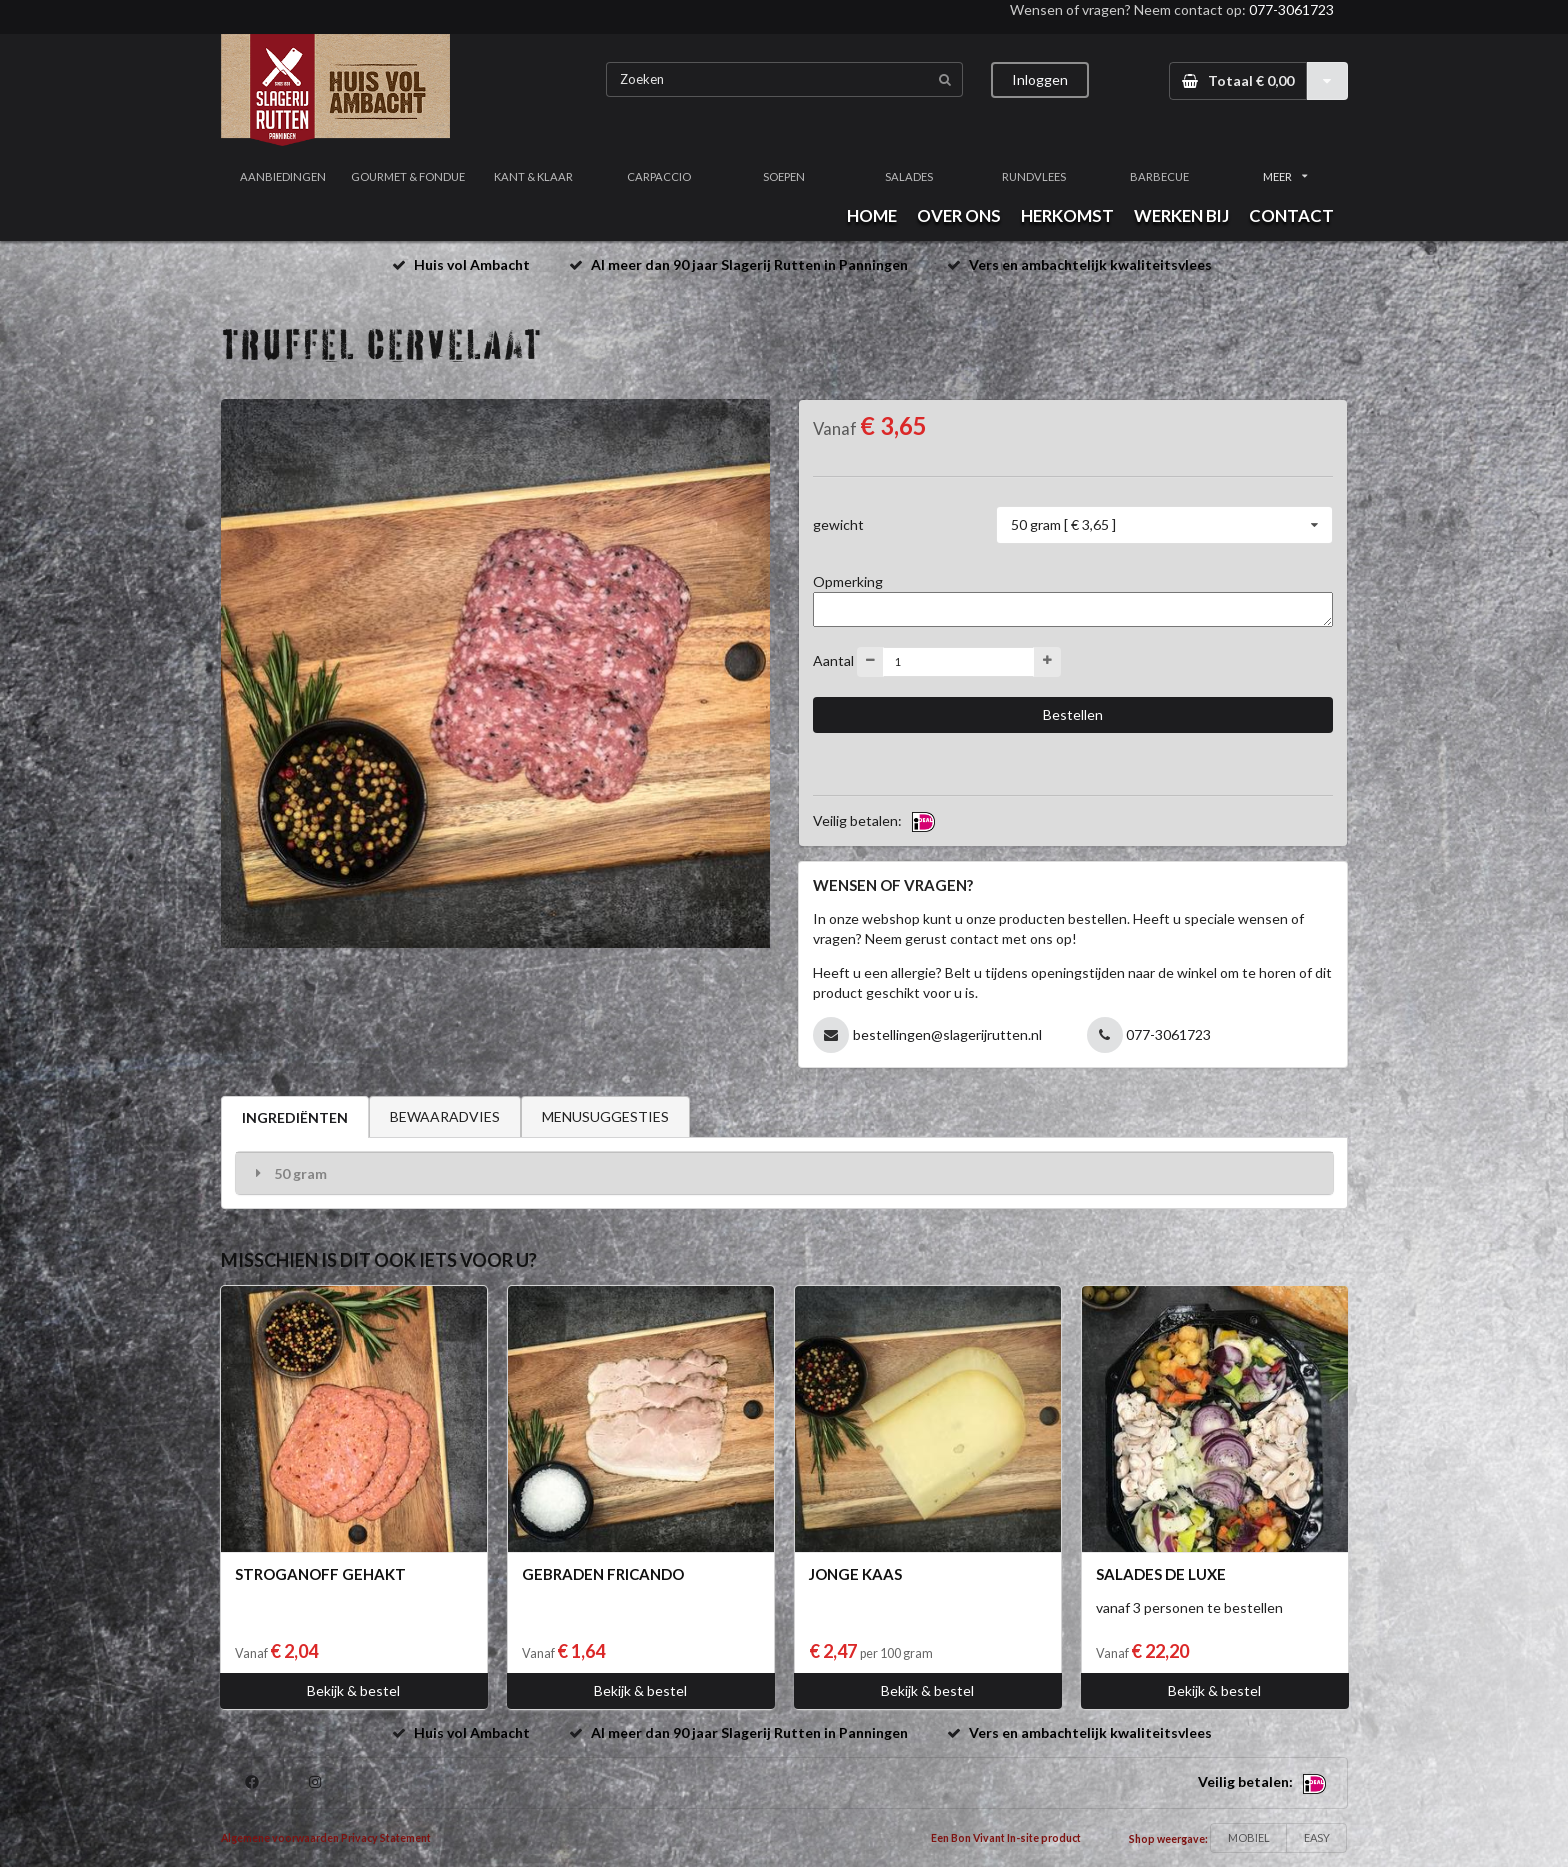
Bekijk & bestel (353, 1690)
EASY (1317, 1837)
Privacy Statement (386, 1838)
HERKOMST (1067, 215)
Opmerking (848, 581)
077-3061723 (1291, 9)
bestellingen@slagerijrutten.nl (947, 1034)
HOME (872, 215)
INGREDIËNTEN (295, 1117)
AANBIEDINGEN (283, 176)
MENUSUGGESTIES (605, 1116)
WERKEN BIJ (1181, 215)
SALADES (909, 176)
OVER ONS (959, 215)
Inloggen (1040, 79)
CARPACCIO (659, 176)
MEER (1285, 176)
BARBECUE (1159, 176)
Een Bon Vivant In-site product (1006, 1838)
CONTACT (1291, 215)
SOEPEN (784, 176)
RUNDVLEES (1034, 176)
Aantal (833, 659)
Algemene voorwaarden (280, 1838)
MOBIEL (1249, 1837)
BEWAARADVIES (445, 1116)
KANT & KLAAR (533, 176)
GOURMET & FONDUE (408, 176)
